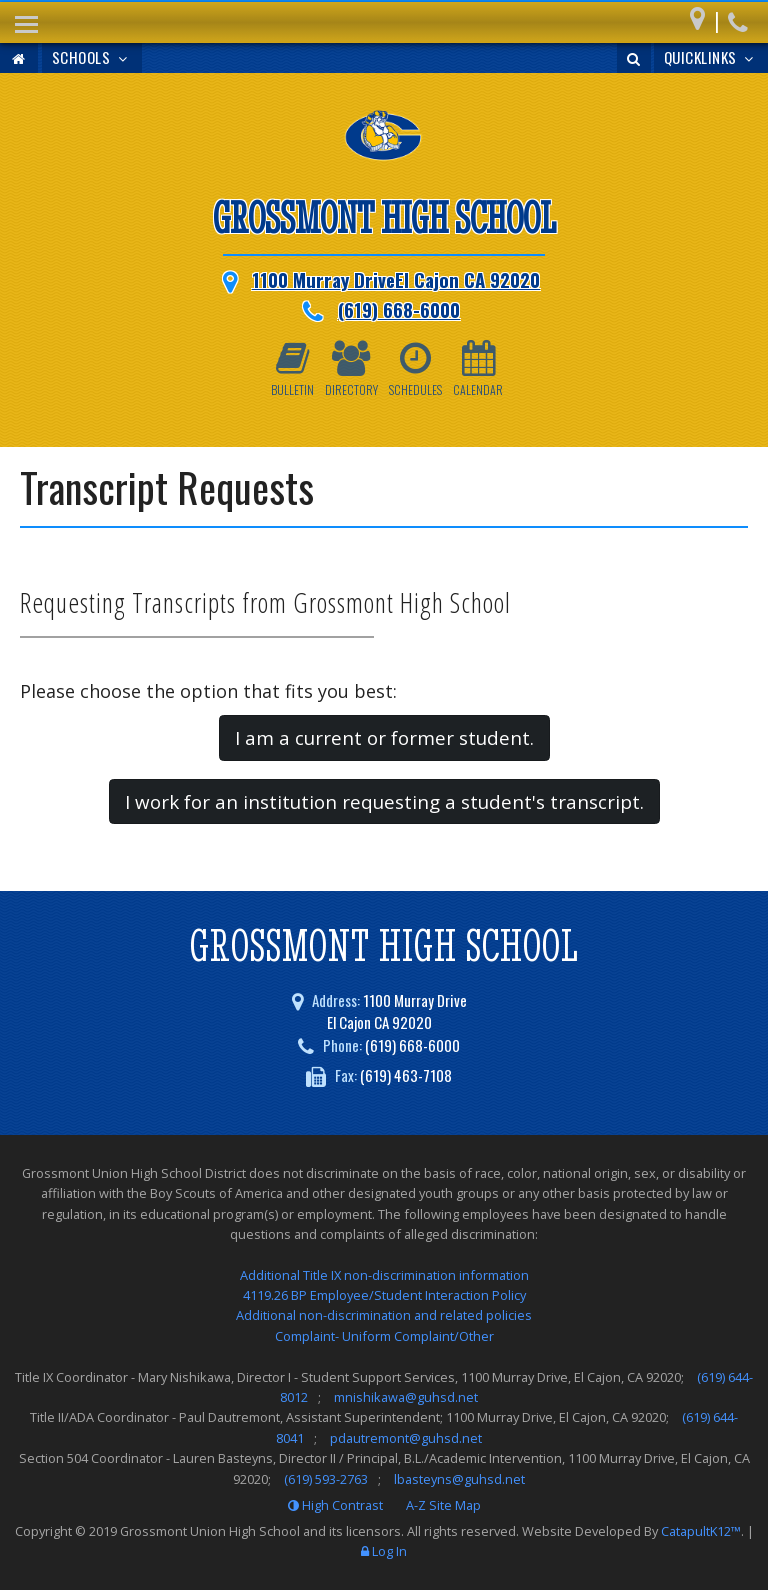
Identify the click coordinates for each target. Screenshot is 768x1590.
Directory (351, 369)
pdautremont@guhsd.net (406, 1438)
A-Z (443, 1505)
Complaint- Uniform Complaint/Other (384, 1336)
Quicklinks (711, 57)
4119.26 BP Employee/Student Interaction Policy (384, 1295)
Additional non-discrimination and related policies (384, 1315)
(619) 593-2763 (326, 1479)
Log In (389, 1551)
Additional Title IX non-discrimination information (384, 1275)
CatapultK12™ (701, 1531)
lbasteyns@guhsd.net (459, 1479)
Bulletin (292, 369)
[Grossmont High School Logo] (384, 139)
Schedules (415, 369)
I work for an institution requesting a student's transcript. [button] (384, 801)
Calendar (478, 369)
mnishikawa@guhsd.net (406, 1397)
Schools (92, 57)
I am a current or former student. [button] (384, 737)
